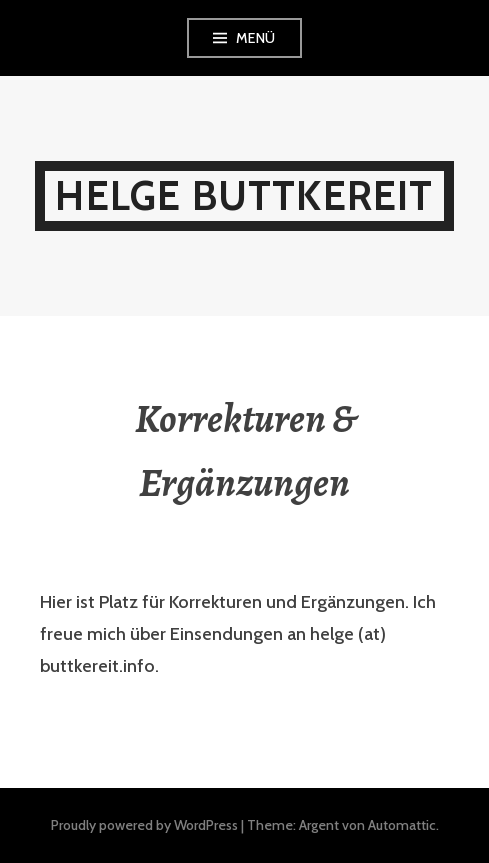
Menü (256, 38)
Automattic (402, 825)
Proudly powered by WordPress (144, 825)
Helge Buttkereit (244, 195)
